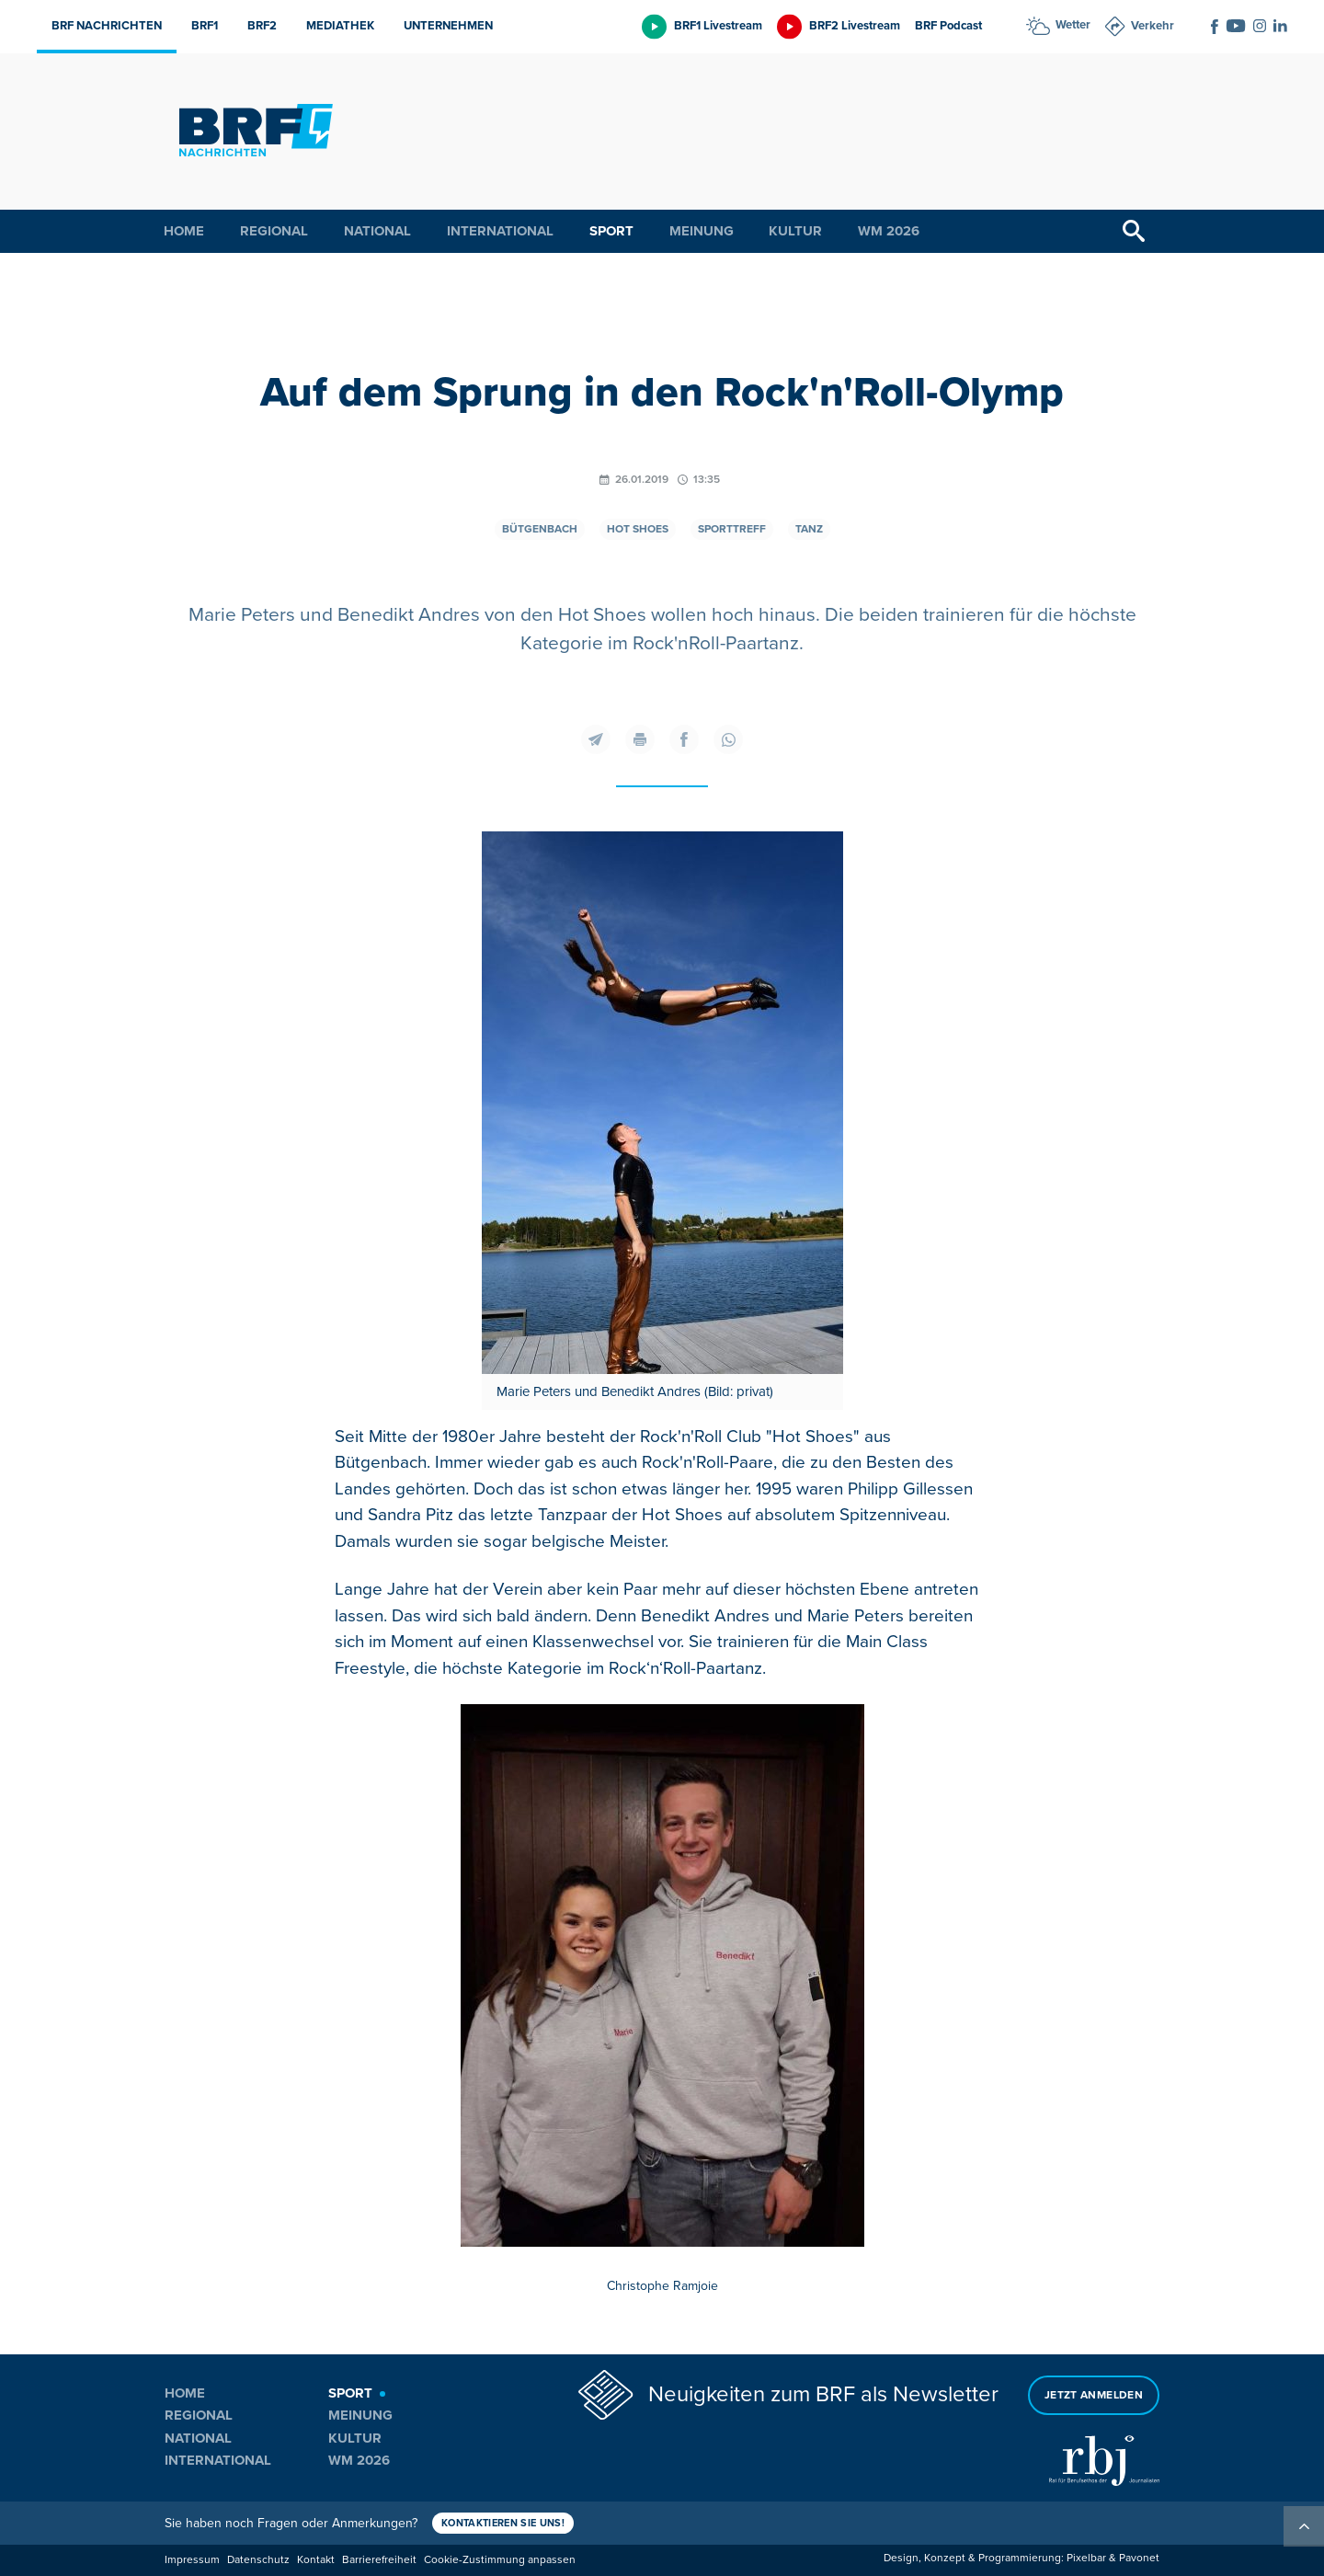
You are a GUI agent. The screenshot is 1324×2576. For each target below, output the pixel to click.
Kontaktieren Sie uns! (503, 2523)
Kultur (795, 231)
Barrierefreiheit (379, 2560)
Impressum (192, 2560)
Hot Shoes (637, 529)
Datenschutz (258, 2560)
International (500, 231)
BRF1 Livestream (718, 25)
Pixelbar (1086, 2558)
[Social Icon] (1214, 26)
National (377, 231)
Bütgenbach (539, 529)
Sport (611, 231)
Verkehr (1152, 25)
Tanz (809, 529)
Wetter (1073, 24)
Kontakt (316, 2560)
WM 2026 (888, 231)
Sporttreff (732, 529)
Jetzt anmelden (1093, 2395)
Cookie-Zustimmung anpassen (500, 2560)
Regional (274, 231)
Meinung (701, 231)
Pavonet (1139, 2558)
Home (184, 231)
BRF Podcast (948, 25)
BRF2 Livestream (854, 25)
